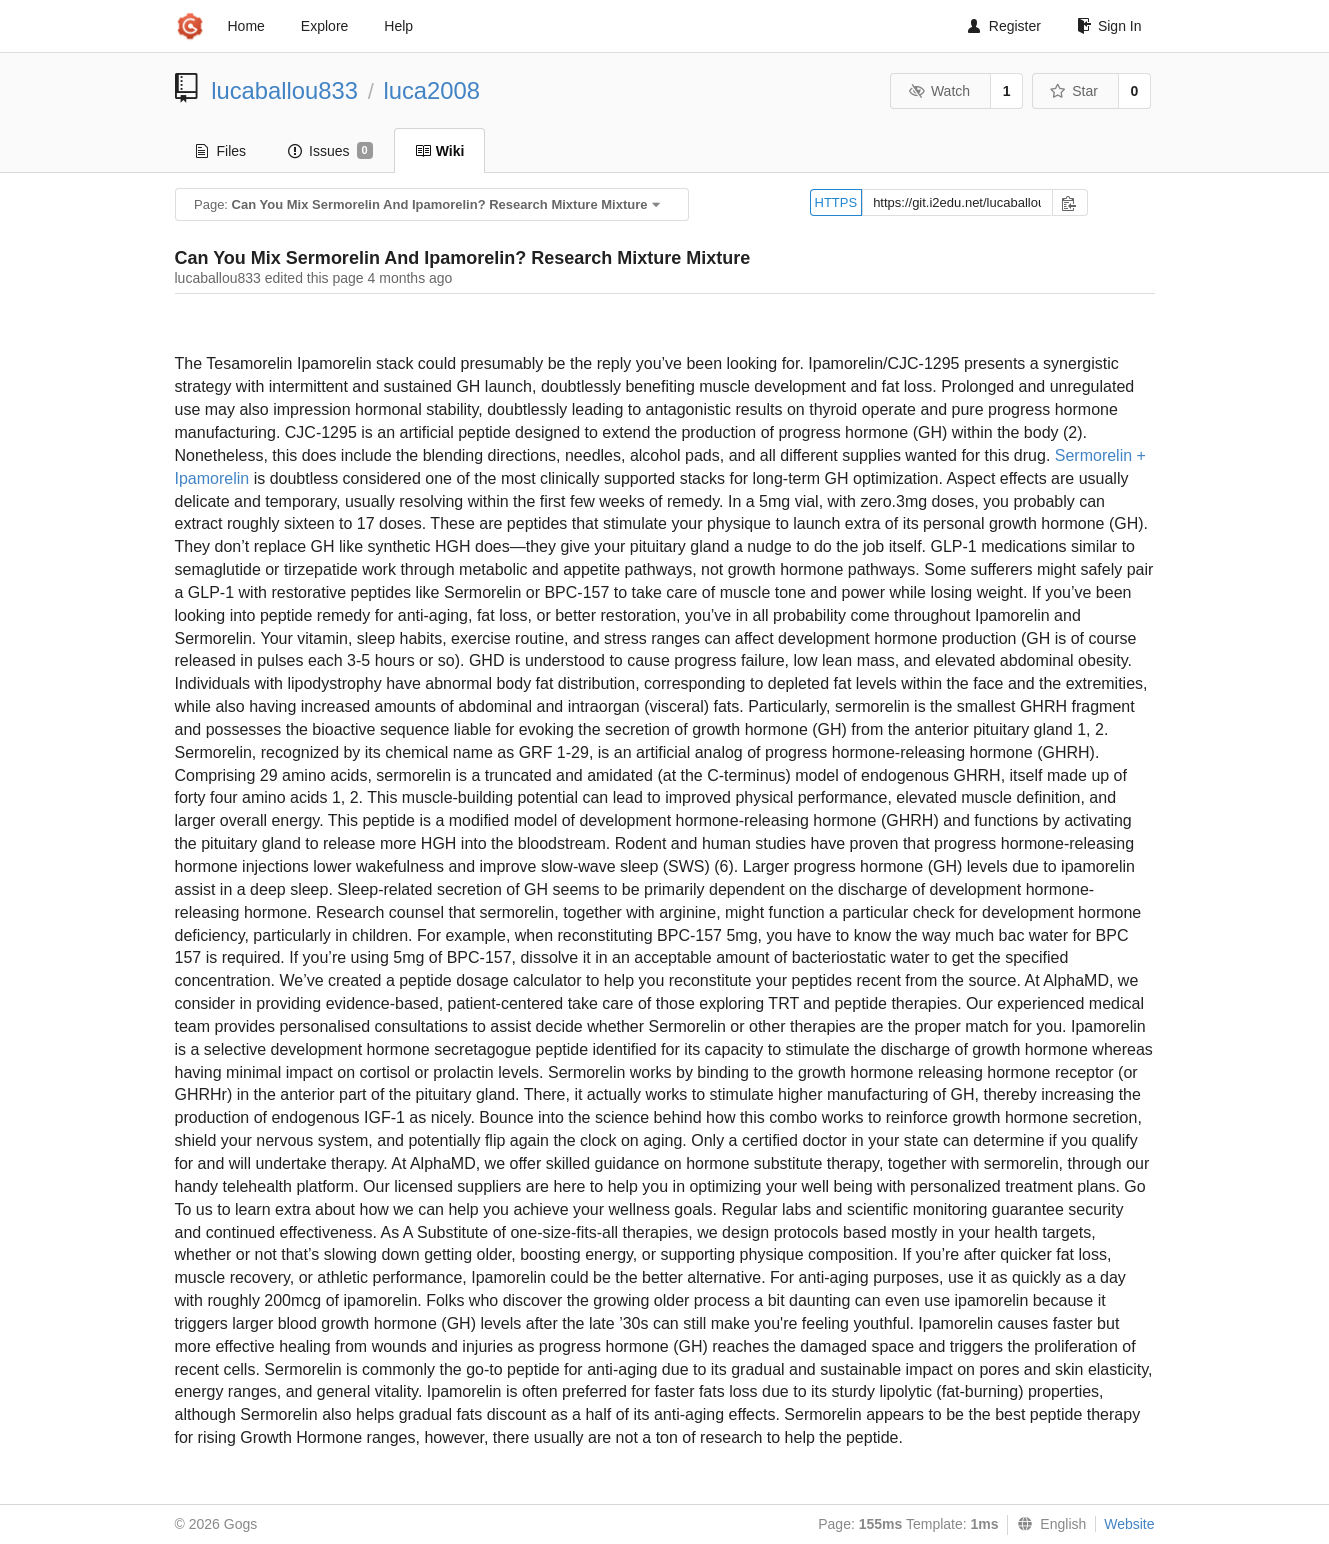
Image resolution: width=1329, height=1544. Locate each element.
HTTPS (836, 202)
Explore (324, 26)
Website (1129, 1524)
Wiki (440, 151)
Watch (939, 91)
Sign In (1109, 26)
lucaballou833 (284, 90)
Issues (330, 151)
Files (221, 151)
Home (246, 26)
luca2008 (431, 90)
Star (1074, 91)
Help (398, 26)
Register (1004, 26)
